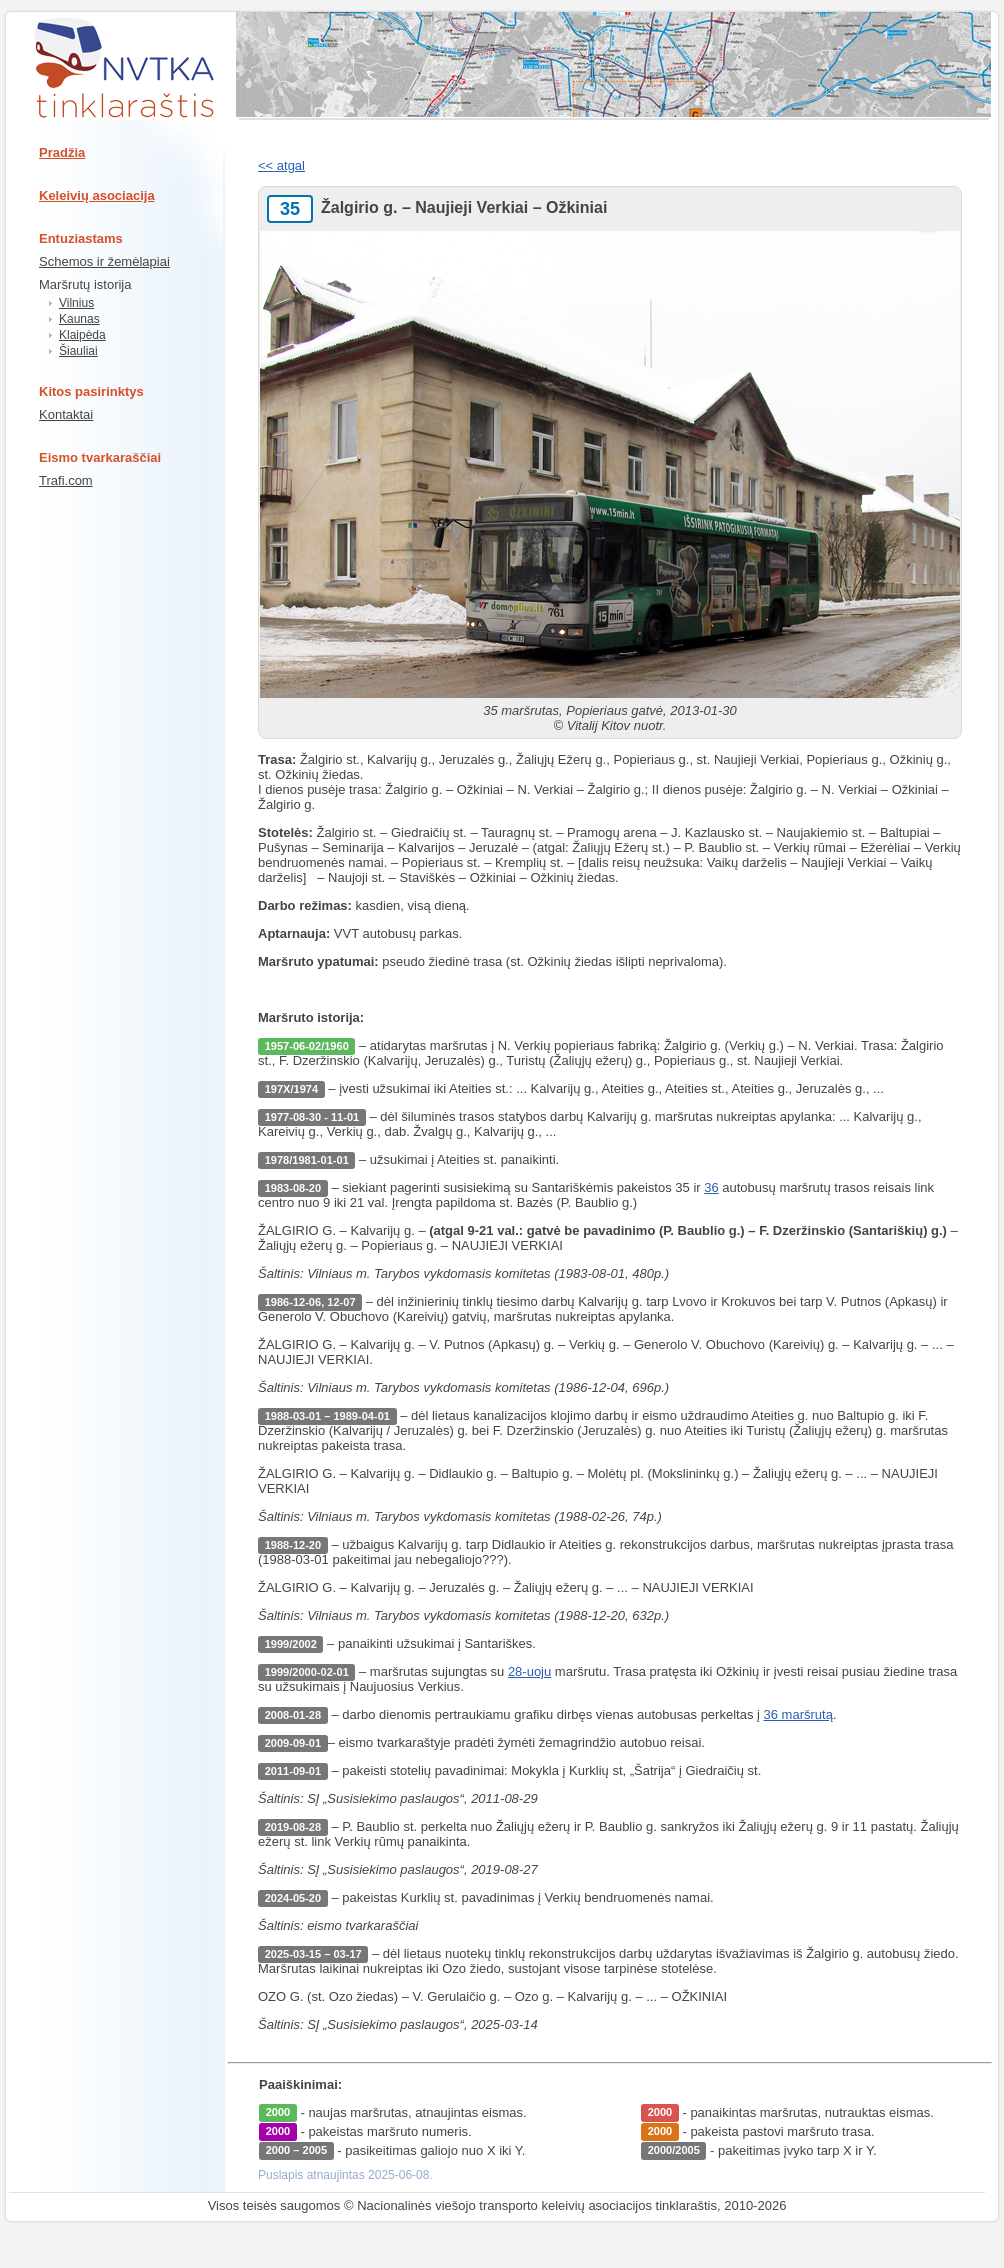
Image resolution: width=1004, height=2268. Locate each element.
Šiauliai (78, 351)
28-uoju (529, 1671)
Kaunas (79, 319)
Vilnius (76, 303)
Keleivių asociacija (97, 195)
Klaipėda (82, 335)
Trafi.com (66, 480)
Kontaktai (66, 414)
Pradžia (62, 152)
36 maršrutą (798, 1714)
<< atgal (281, 165)
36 (711, 1187)
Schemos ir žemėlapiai (104, 261)
